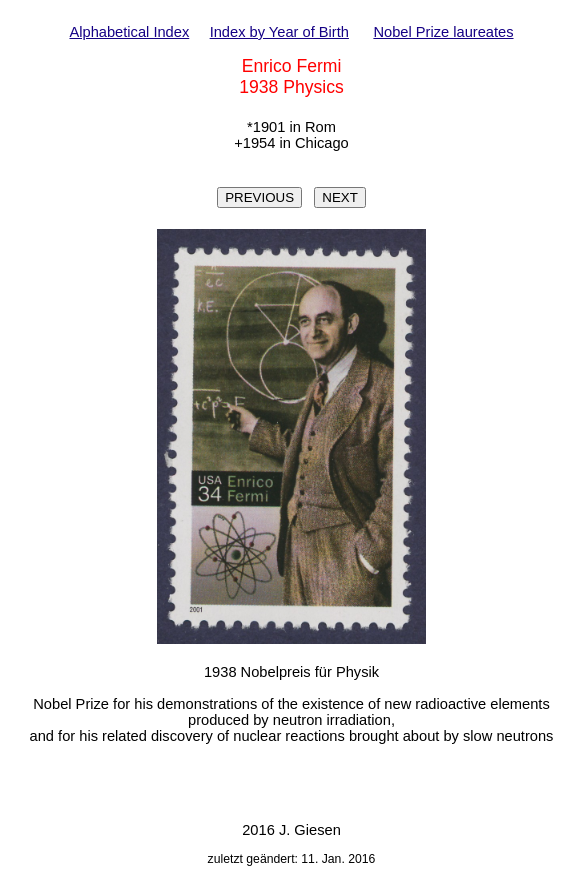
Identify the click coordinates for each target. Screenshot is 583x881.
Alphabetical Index (129, 32)
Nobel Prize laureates (443, 32)
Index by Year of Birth (279, 32)
